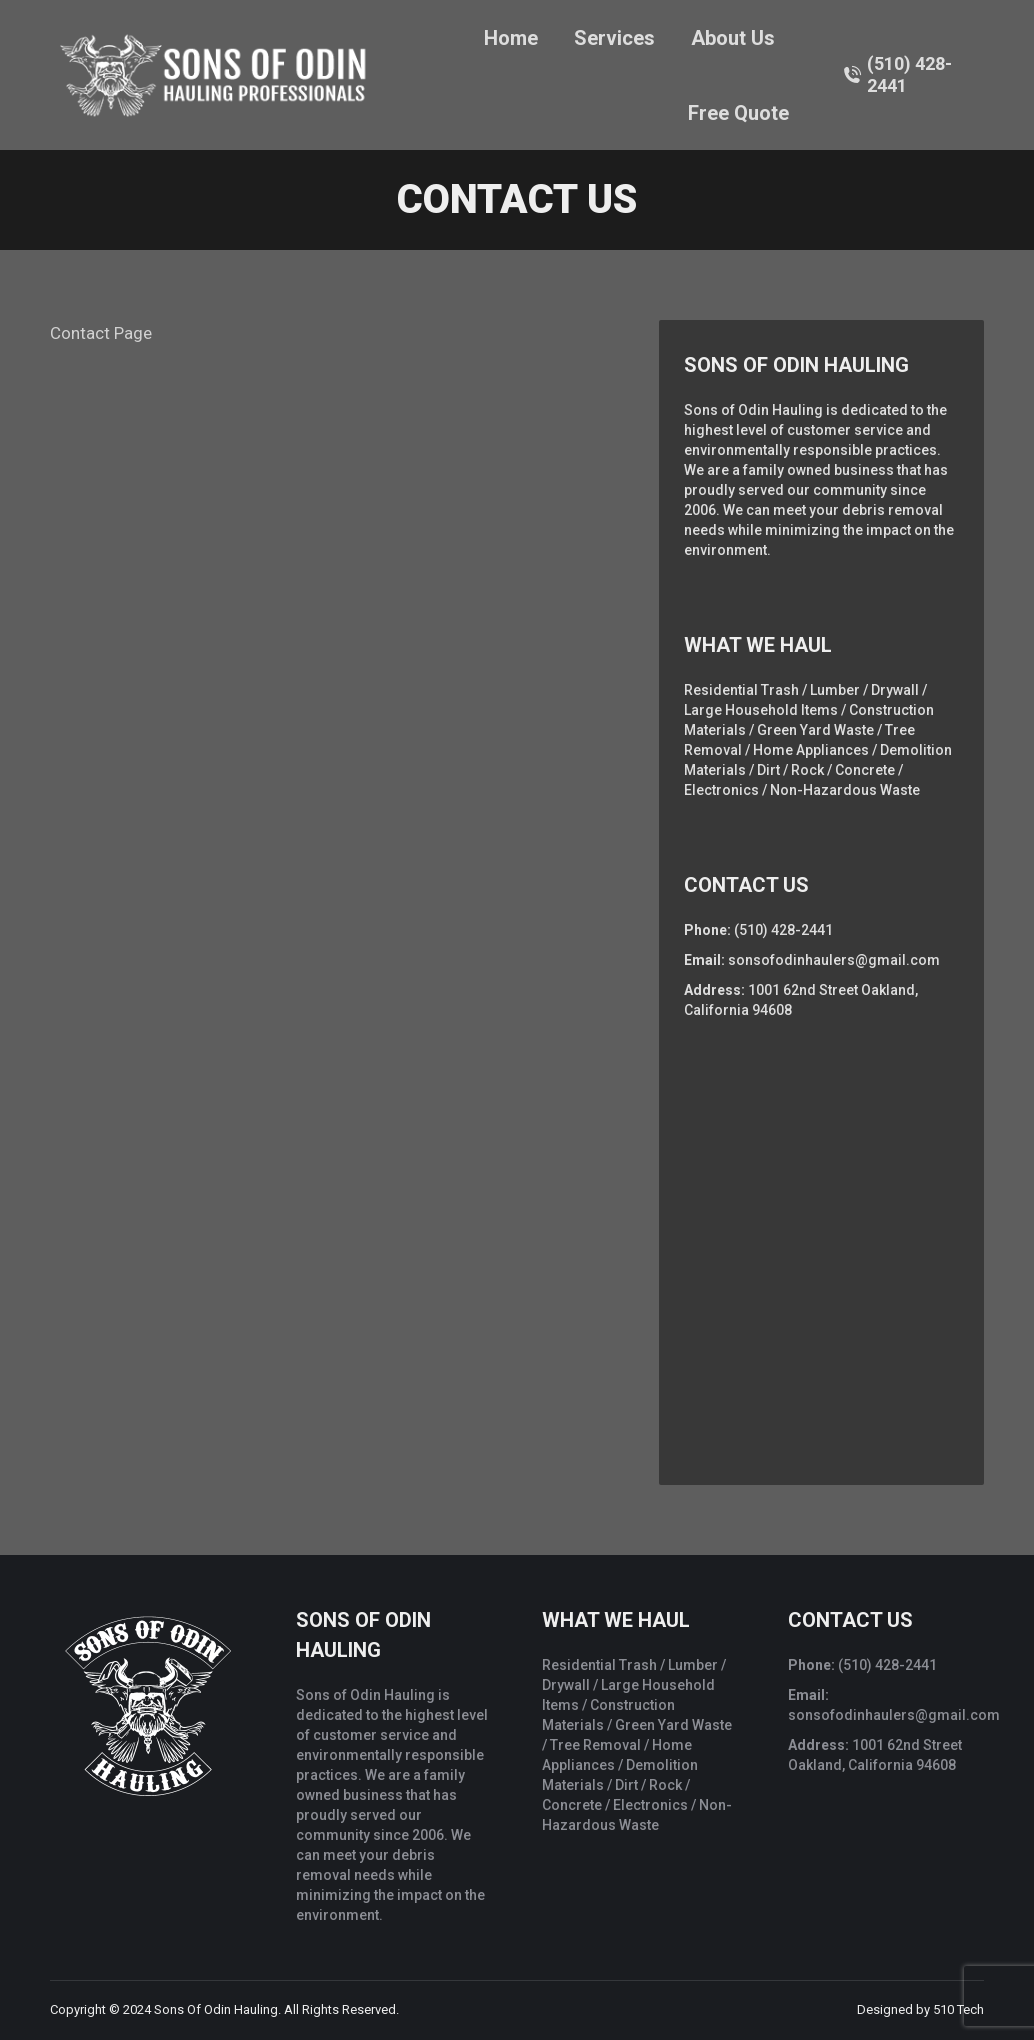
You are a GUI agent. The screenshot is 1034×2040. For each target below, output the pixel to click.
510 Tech (958, 2009)
